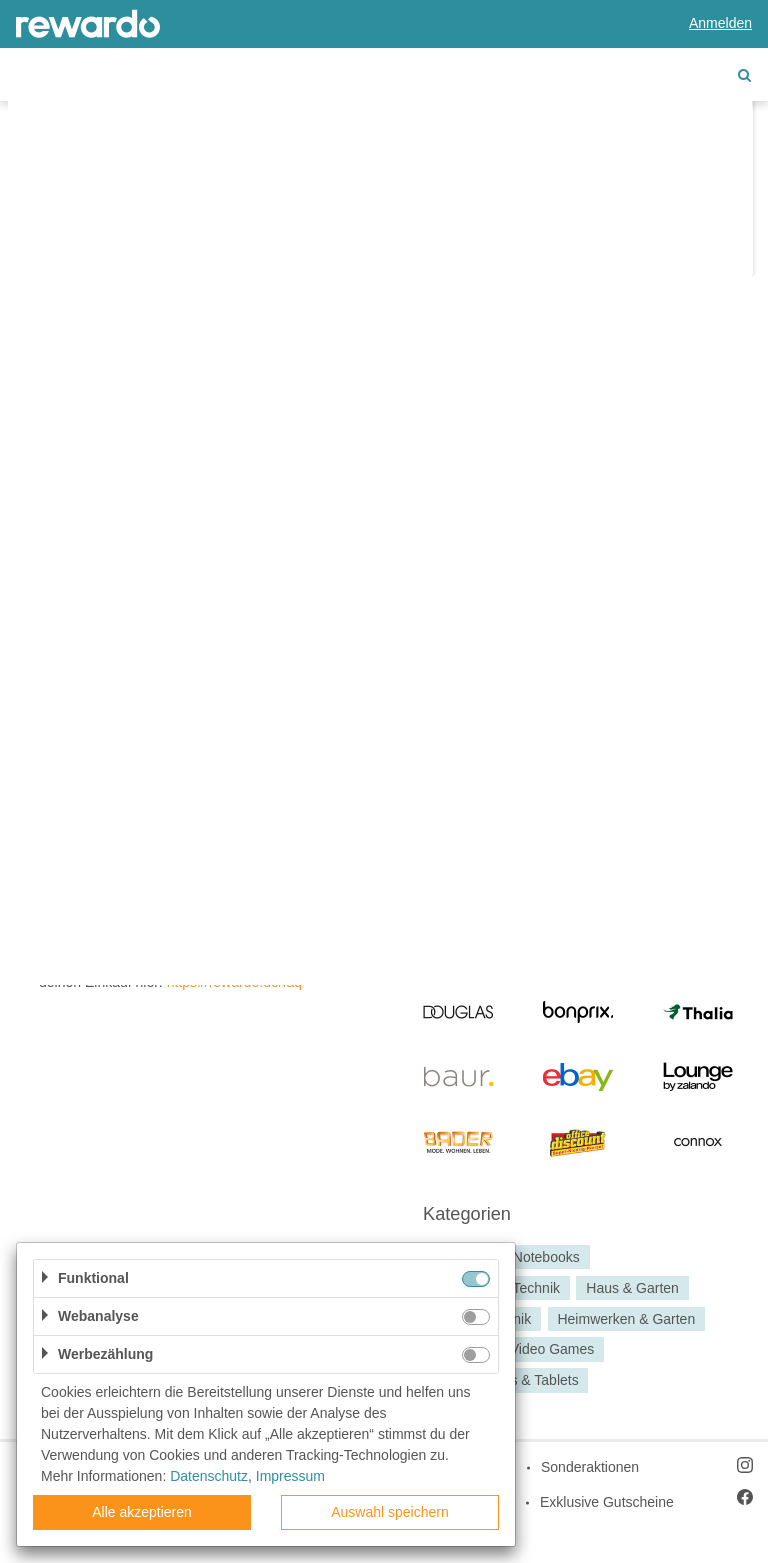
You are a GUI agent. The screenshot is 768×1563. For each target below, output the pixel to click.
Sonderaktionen (590, 1467)
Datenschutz (209, 1476)
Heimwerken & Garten (626, 1319)
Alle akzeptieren (142, 1512)
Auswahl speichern (390, 1512)
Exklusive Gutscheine (607, 1502)
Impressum (290, 1476)
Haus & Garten (632, 1288)
